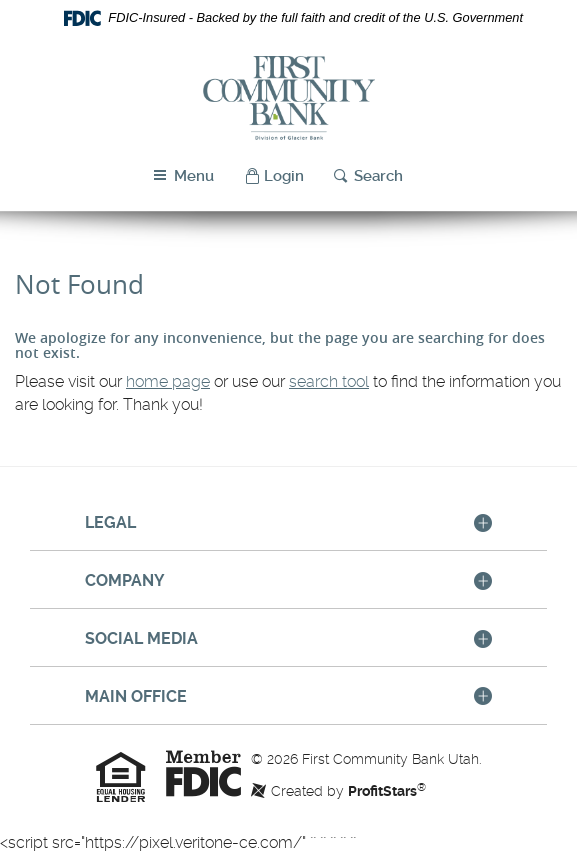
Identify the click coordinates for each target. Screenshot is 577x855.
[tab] (288, 524)
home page (168, 381)
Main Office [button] (136, 696)
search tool (329, 381)
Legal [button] (110, 522)
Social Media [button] (141, 638)
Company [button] (125, 580)
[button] (274, 176)
